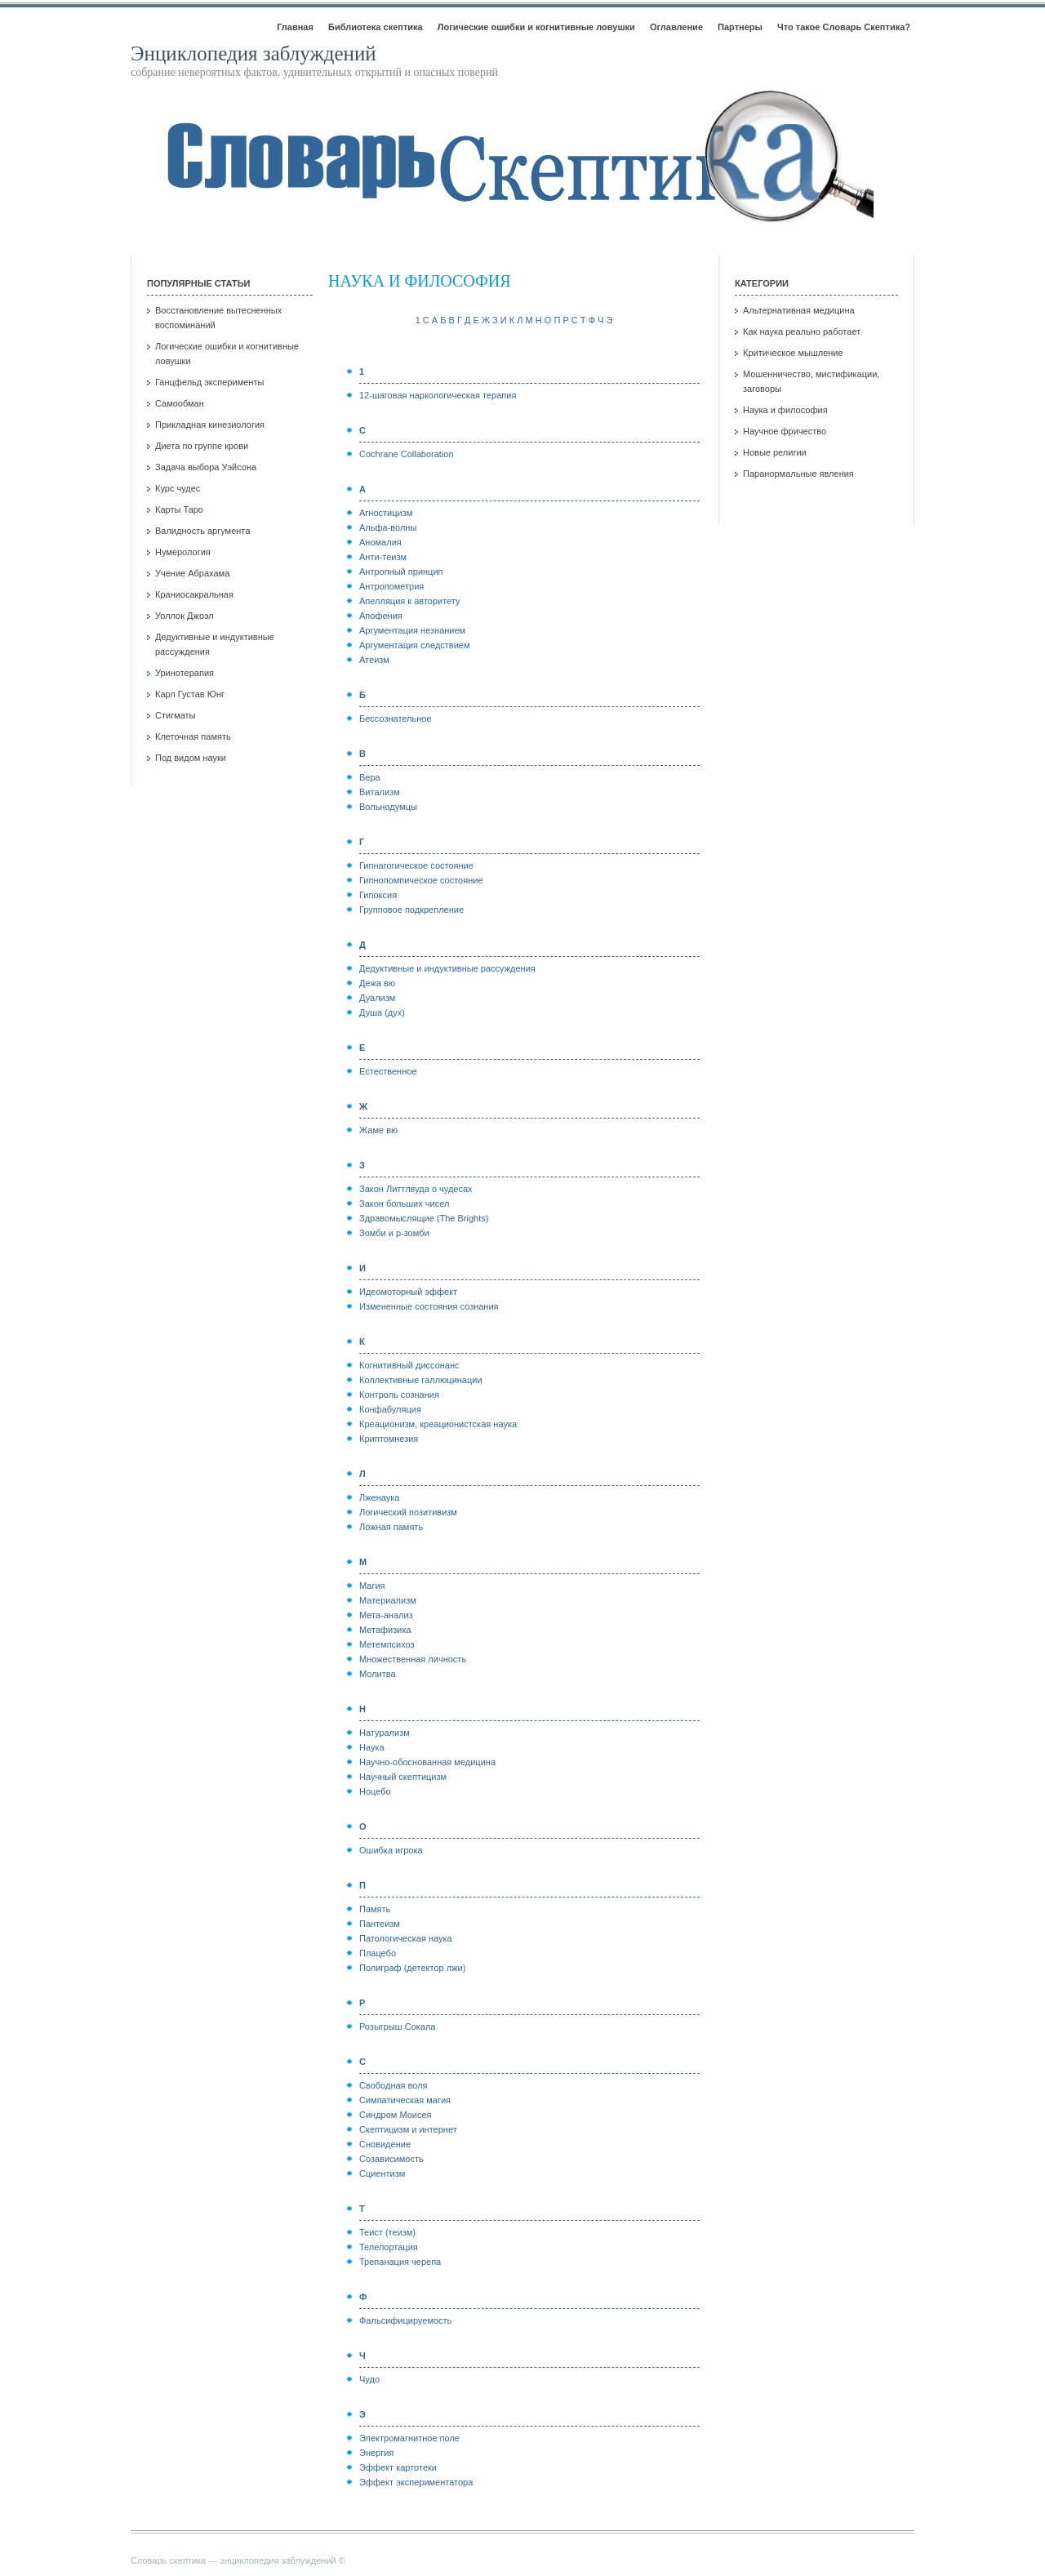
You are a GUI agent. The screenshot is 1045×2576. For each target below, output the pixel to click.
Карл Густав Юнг (190, 694)
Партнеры (740, 27)
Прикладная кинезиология (210, 424)
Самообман (179, 403)
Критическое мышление (793, 353)
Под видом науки (190, 758)
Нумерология (183, 552)
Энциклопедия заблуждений (253, 53)
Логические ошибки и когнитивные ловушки (536, 27)
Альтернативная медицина (799, 310)
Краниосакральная (194, 594)
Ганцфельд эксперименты (209, 382)
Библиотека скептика (375, 27)
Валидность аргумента (202, 531)
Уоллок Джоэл (184, 616)
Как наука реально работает (801, 331)
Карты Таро (179, 509)
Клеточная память (193, 736)
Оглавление (676, 27)
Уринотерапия (184, 673)
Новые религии (775, 452)
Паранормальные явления (798, 473)
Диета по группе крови (201, 446)
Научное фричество (784, 431)
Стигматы (175, 715)
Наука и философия (785, 410)
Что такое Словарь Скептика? (843, 27)
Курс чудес (177, 488)
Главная (295, 27)
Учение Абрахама (192, 573)
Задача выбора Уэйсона (205, 467)
